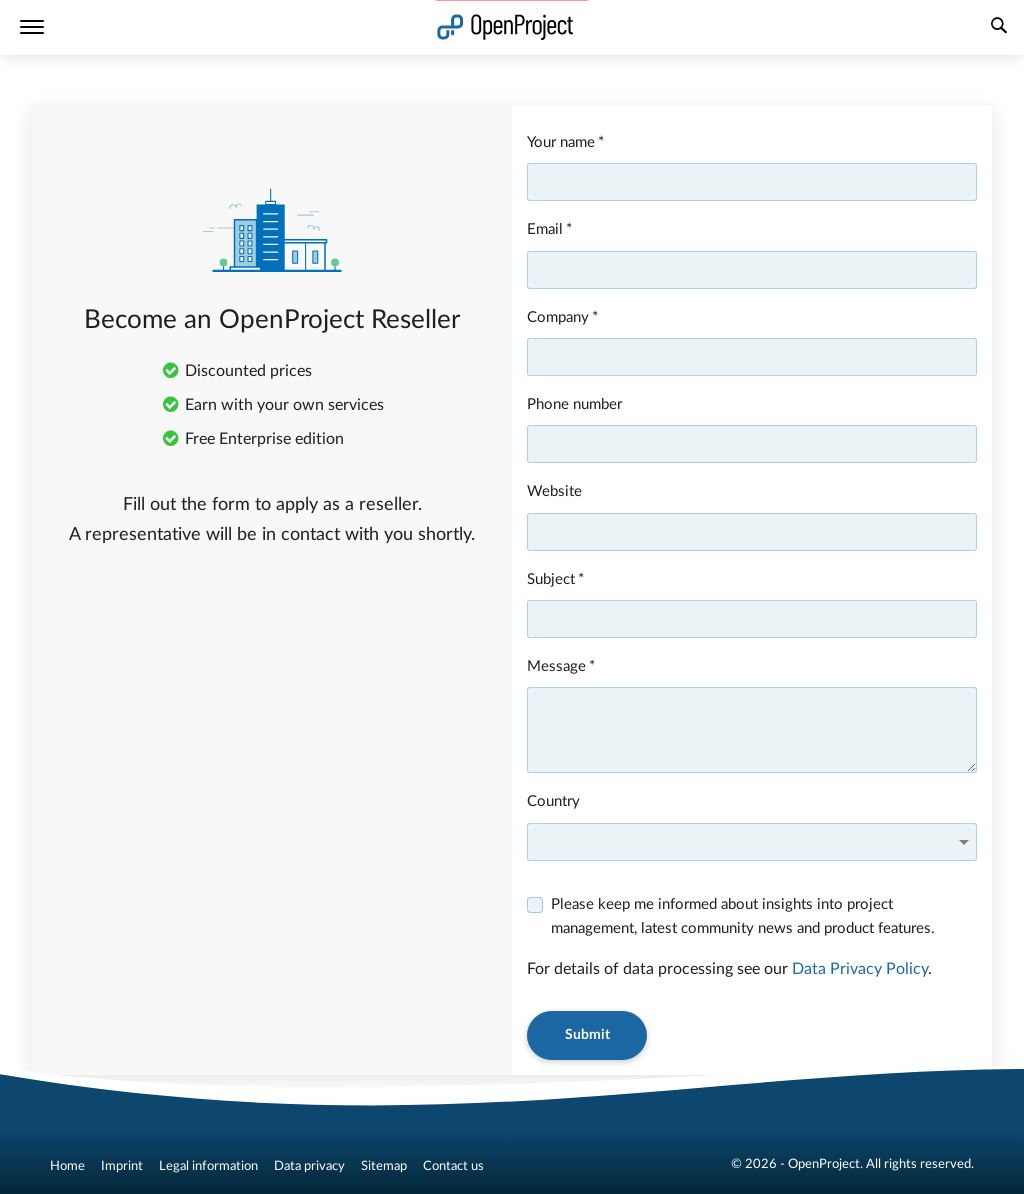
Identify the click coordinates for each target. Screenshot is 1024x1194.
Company (558, 317)
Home (67, 1166)
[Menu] (32, 27)
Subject (551, 579)
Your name (561, 142)
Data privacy (309, 1166)
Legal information (208, 1166)
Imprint (122, 1166)
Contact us (453, 1166)
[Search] (999, 28)
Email (545, 229)
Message (556, 666)
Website (554, 491)
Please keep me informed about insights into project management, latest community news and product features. (743, 916)
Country (553, 801)
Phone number (574, 404)
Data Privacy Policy (860, 969)
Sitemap (384, 1166)
